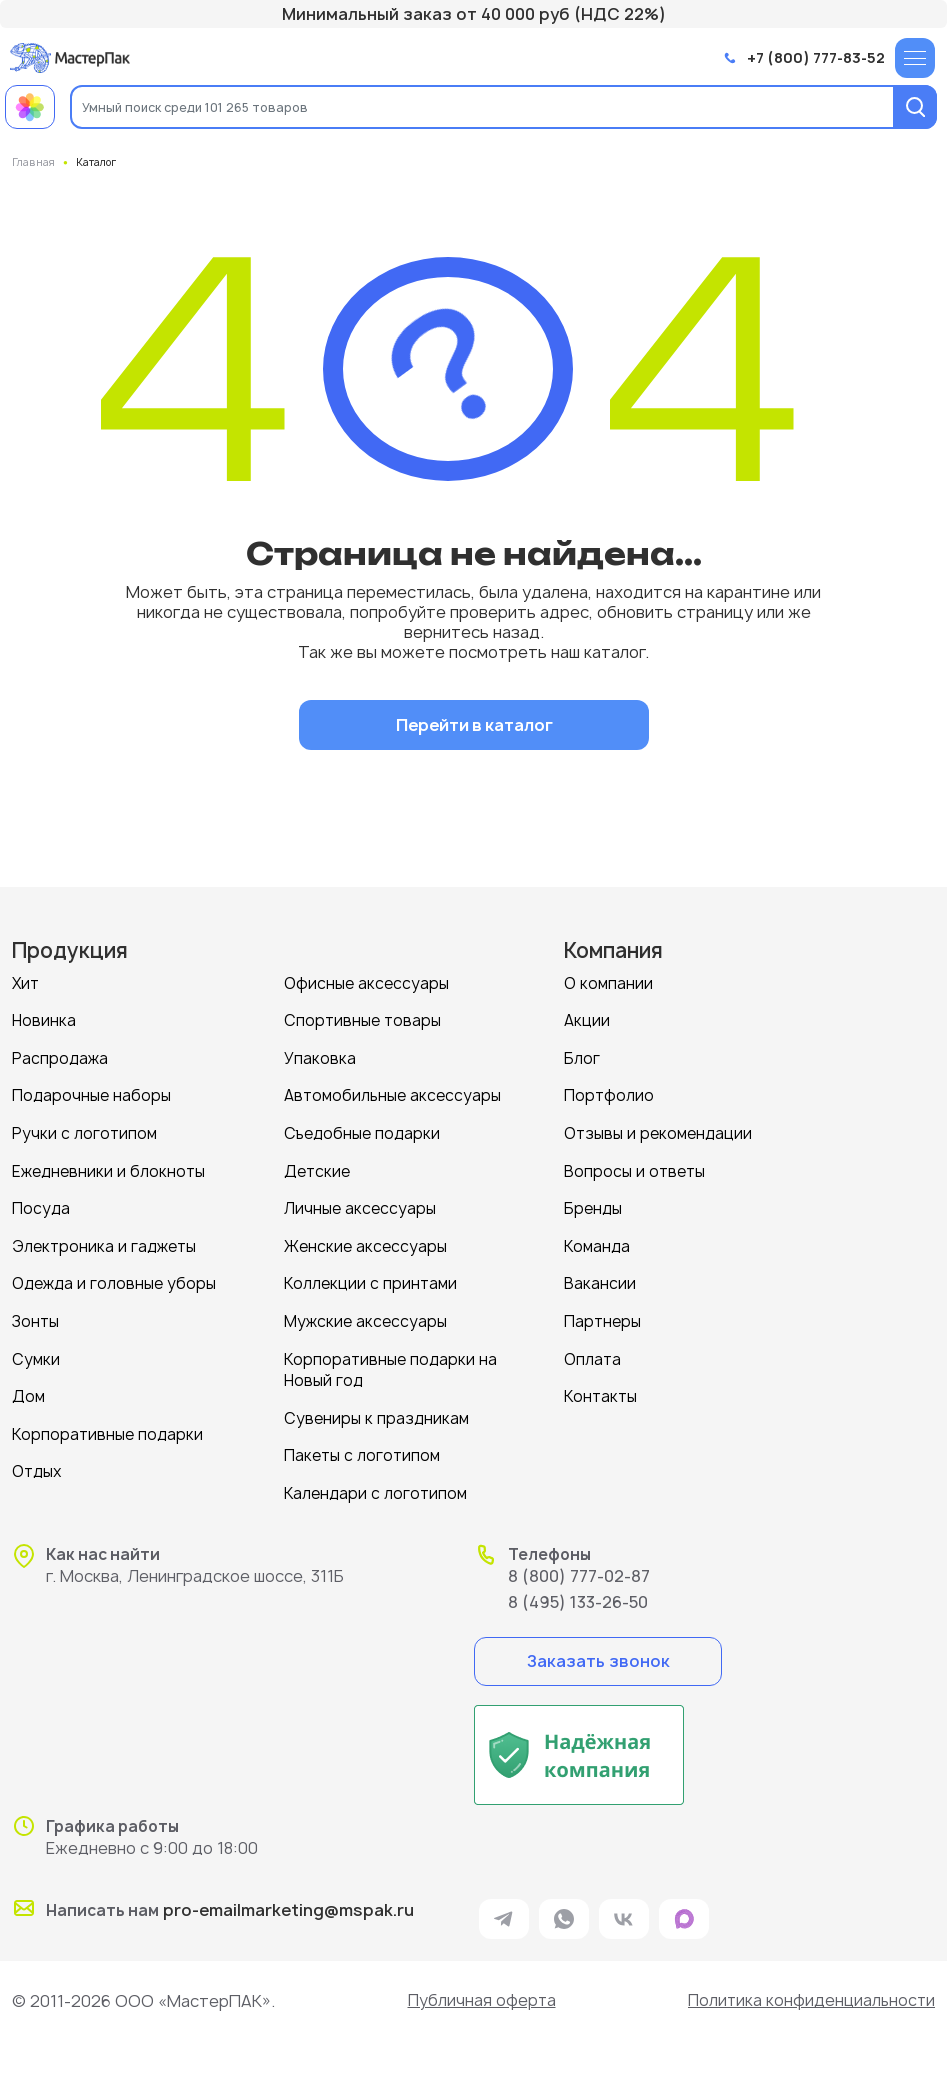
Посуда (41, 1204)
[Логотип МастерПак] (70, 57)
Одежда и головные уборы (114, 1278)
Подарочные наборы (91, 1093)
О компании (608, 982)
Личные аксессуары (360, 1204)
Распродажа (60, 1056)
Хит (25, 982)
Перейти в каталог (473, 724)
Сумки (36, 1352)
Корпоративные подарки (107, 1426)
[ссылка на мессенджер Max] (684, 1910)
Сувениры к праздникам (376, 1410)
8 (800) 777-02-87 (579, 1566)
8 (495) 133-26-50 (578, 1592)
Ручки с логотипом (84, 1130)
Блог (582, 1056)
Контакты (600, 1389)
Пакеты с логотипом (362, 1447)
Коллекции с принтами (370, 1278)
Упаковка (320, 1056)
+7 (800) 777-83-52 (816, 58)
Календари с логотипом (375, 1484)
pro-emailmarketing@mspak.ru (288, 1901)
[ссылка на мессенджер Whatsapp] (564, 1910)
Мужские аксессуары (365, 1315)
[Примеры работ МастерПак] (30, 107)
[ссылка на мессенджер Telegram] (504, 1910)
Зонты (35, 1315)
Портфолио (609, 1093)
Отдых (37, 1463)
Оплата (592, 1352)
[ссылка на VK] (624, 1910)
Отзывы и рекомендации (658, 1130)
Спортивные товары (362, 1019)
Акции (587, 1019)
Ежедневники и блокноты (108, 1167)
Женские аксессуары (365, 1241)
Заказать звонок (597, 1651)
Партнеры (602, 1315)
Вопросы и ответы (634, 1167)
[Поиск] (915, 107)
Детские (317, 1167)
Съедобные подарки (362, 1130)
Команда (597, 1241)
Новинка (44, 1019)
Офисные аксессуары (366, 982)
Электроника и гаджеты (104, 1241)
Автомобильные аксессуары (392, 1093)
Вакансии (600, 1278)
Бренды (593, 1204)
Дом (28, 1389)
